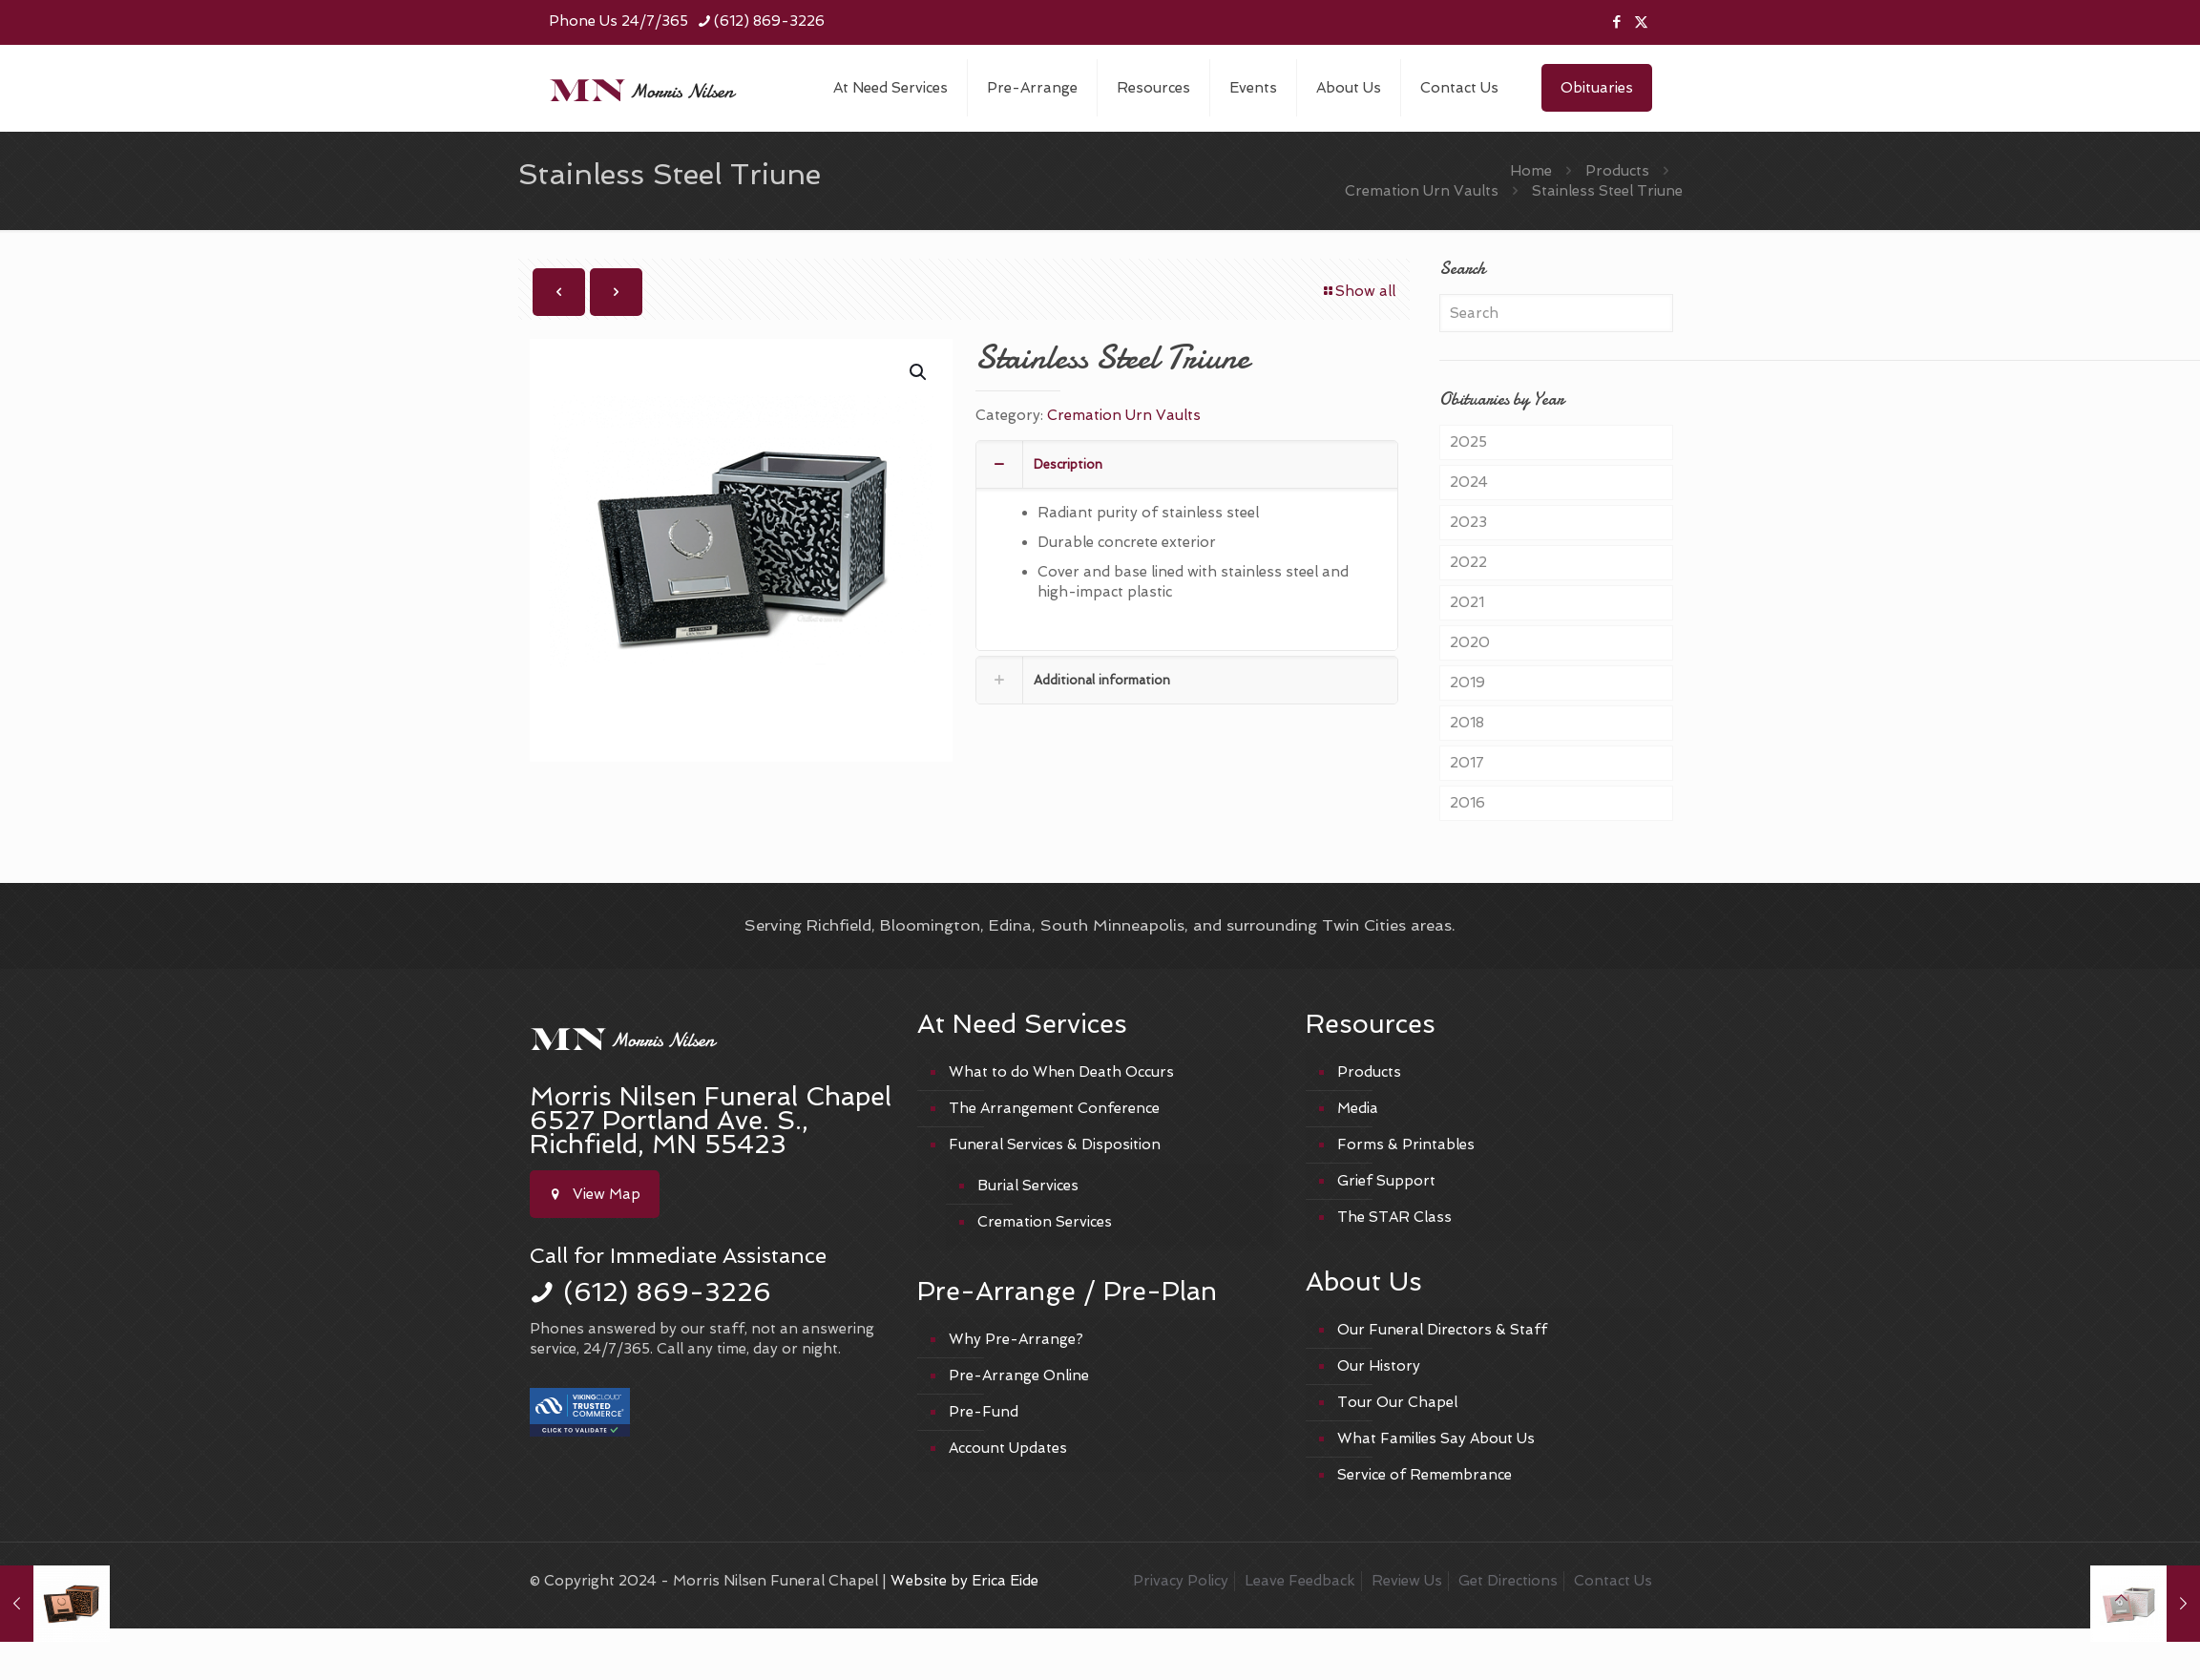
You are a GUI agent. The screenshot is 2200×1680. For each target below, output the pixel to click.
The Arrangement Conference (1054, 1108)
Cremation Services (1044, 1221)
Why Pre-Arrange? (1016, 1339)
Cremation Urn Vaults (1421, 191)
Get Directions (1508, 1580)
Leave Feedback (1300, 1580)
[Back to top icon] (2121, 1598)
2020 (1470, 642)
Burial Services (1028, 1185)
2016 (1467, 802)
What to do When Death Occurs (1061, 1072)
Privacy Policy (1180, 1580)
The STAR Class (1394, 1217)
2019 (1467, 682)
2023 (1468, 522)
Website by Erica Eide (964, 1580)
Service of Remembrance (1424, 1474)
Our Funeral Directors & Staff (1442, 1329)
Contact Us (1613, 1580)
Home (1531, 170)
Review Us (1407, 1580)
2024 (1469, 482)
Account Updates (1008, 1448)
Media (1357, 1108)
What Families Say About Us (1436, 1438)
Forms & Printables (1406, 1144)
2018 (1467, 722)
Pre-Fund (983, 1411)
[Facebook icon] (1617, 22)
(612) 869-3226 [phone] (769, 21)
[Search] (1555, 313)
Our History (1378, 1366)
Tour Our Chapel (1397, 1402)
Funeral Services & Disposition (1055, 1144)
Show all (1358, 291)
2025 (1468, 442)
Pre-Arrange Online (1019, 1375)
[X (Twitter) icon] (1641, 22)
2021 (1467, 602)
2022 (1468, 562)
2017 (1467, 762)
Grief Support (1386, 1180)
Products (1617, 170)
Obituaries (1597, 87)
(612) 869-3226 (667, 1292)
